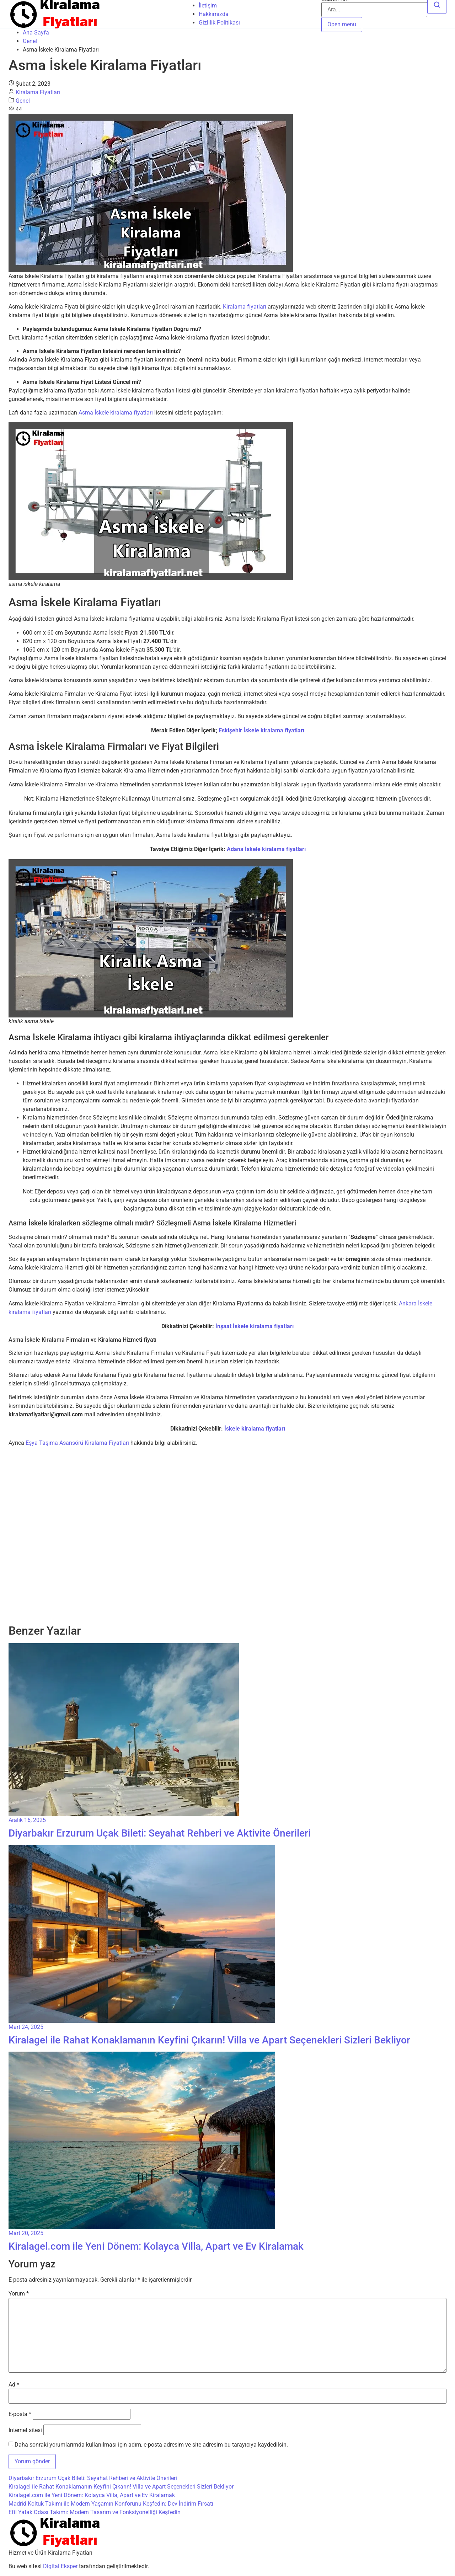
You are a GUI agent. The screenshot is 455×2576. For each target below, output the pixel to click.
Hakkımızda (214, 14)
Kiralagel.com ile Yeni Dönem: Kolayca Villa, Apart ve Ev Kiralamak (92, 2495)
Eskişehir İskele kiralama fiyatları (261, 730)
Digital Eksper (60, 2566)
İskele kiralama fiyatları (254, 1428)
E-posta (20, 2414)
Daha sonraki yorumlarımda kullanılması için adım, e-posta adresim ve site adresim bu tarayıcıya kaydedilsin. (151, 2445)
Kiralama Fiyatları (38, 92)
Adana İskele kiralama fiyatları (266, 849)
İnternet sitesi (25, 2430)
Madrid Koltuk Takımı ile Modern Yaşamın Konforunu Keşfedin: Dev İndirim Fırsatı (111, 2503)
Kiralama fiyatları (244, 306)
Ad (14, 2385)
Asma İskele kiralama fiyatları (116, 412)
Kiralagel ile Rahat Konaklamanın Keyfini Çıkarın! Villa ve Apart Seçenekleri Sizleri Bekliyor (121, 2486)
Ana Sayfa (36, 32)
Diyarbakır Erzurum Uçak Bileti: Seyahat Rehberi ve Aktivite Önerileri (93, 2478)
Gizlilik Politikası (219, 22)
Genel (30, 41)
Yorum (19, 2294)
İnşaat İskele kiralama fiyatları (254, 1326)
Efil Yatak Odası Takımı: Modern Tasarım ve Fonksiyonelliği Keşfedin (95, 2512)
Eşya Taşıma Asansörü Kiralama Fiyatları (77, 1442)
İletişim (208, 5)
